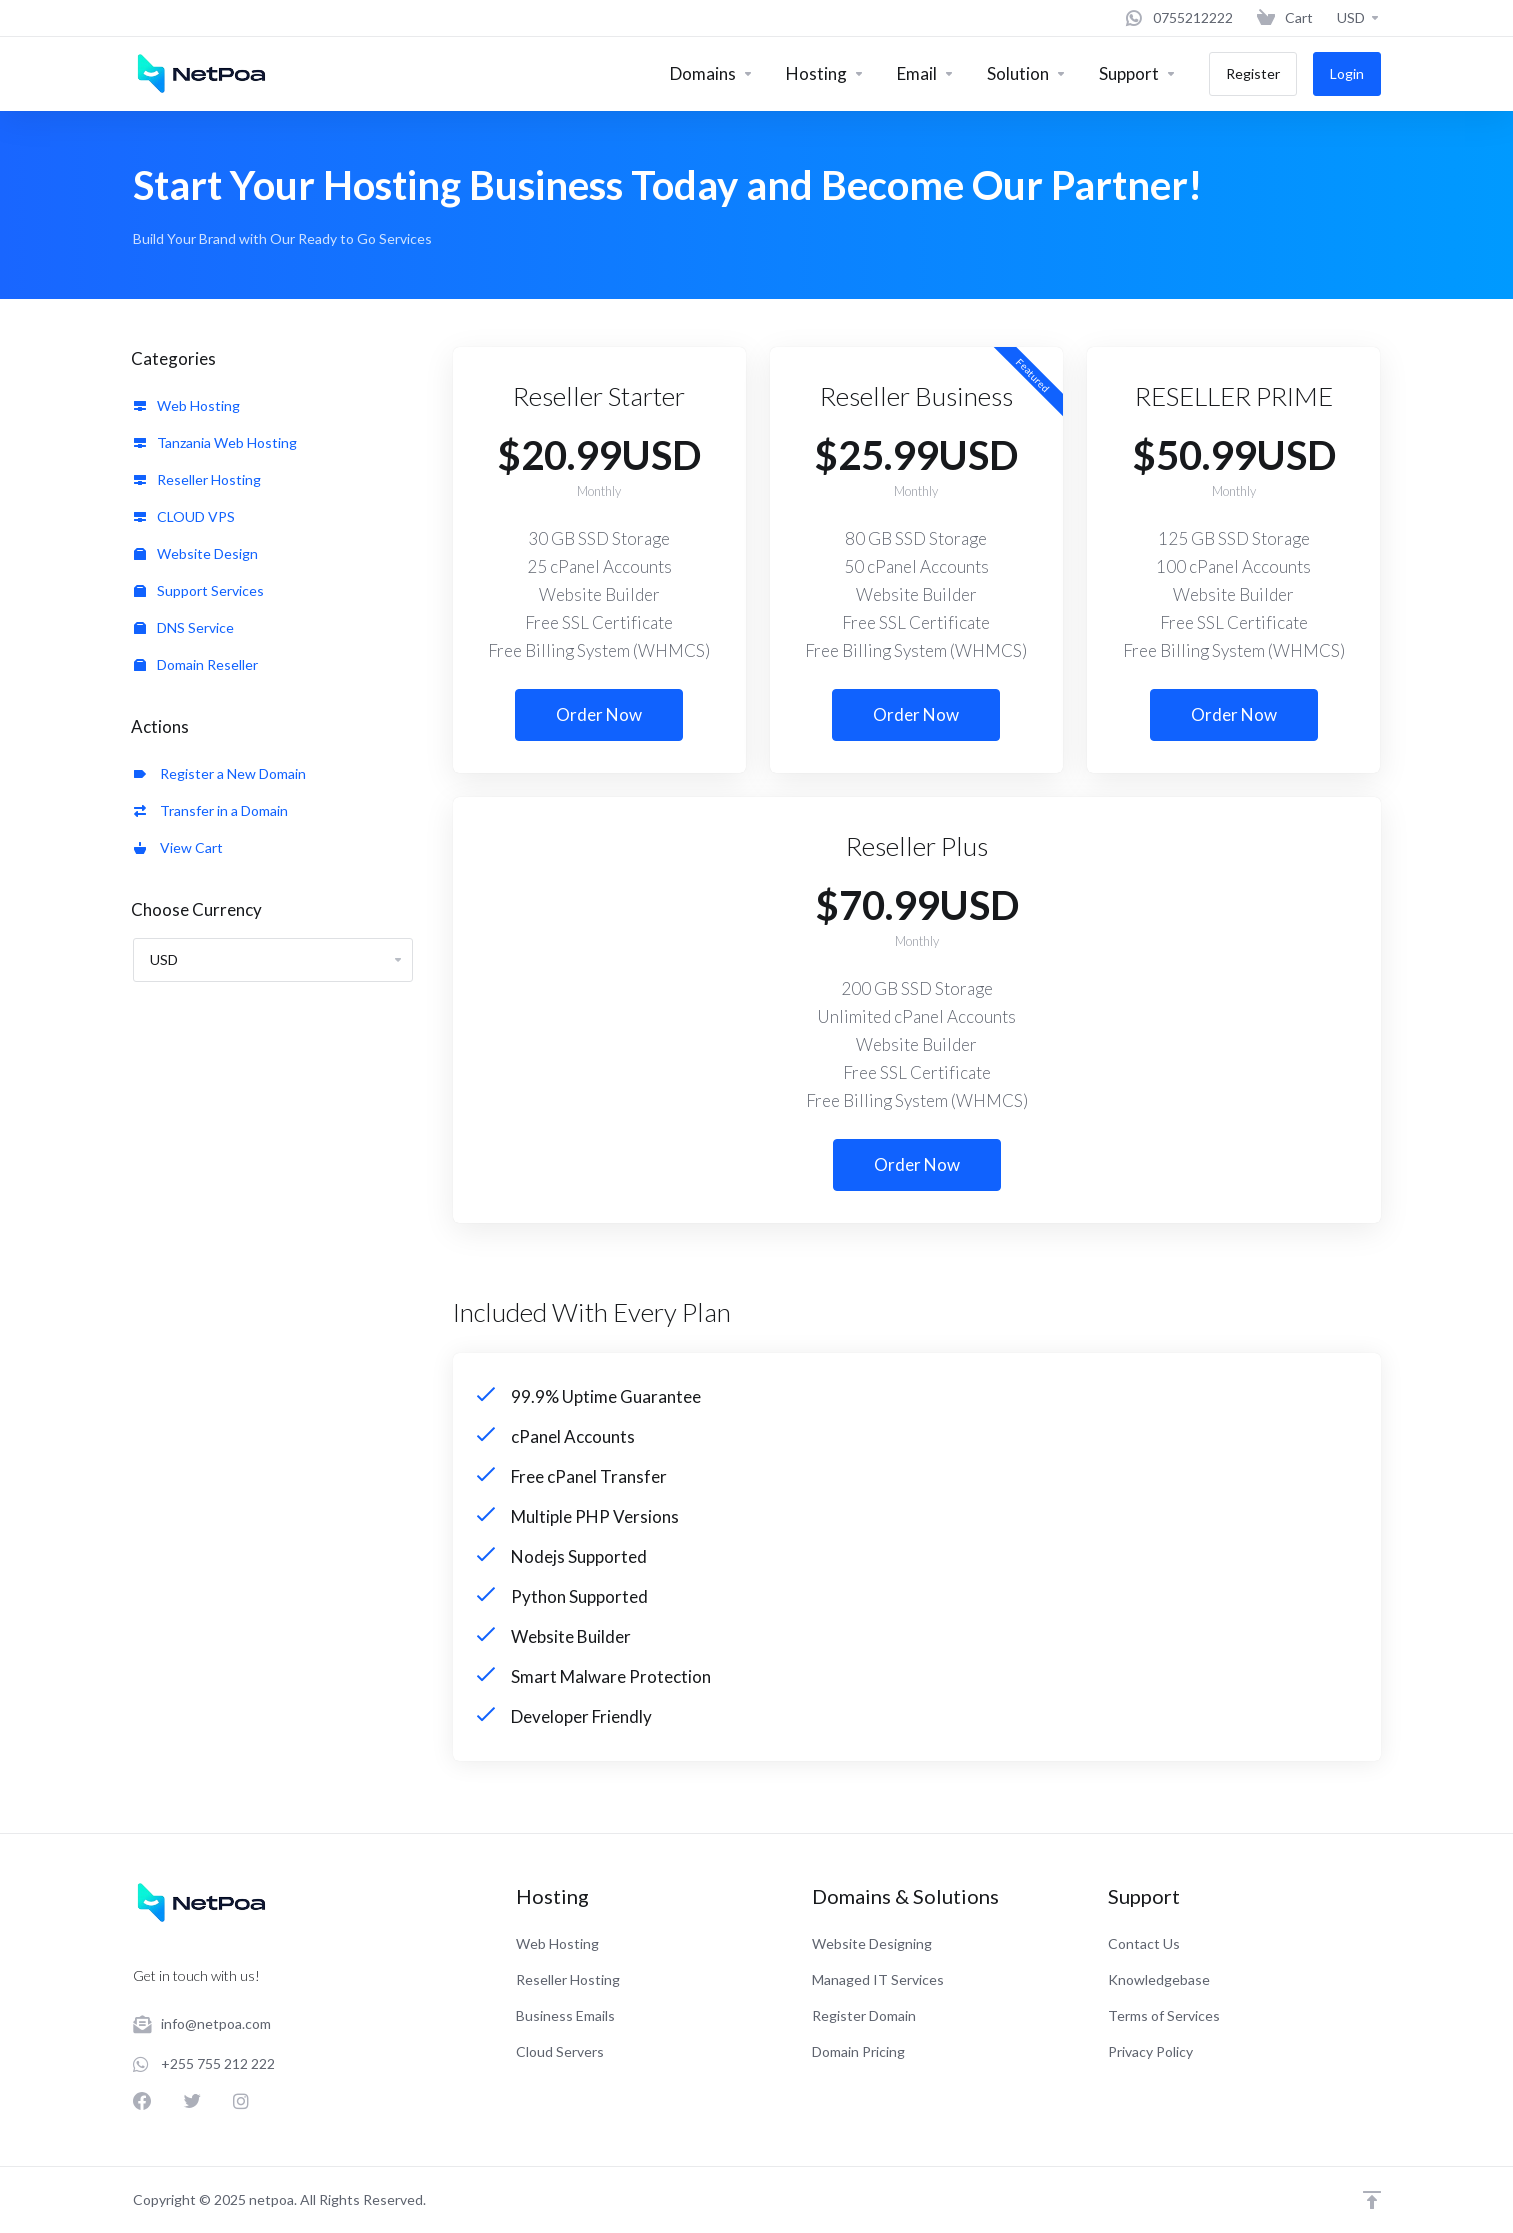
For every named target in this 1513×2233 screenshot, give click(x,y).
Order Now (599, 714)
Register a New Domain (220, 773)
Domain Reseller (196, 664)
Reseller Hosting (197, 479)
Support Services (199, 590)
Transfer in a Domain (211, 810)
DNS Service (184, 627)
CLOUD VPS (184, 516)
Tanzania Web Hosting (215, 442)
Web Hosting (187, 405)
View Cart (178, 847)
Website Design (196, 553)
